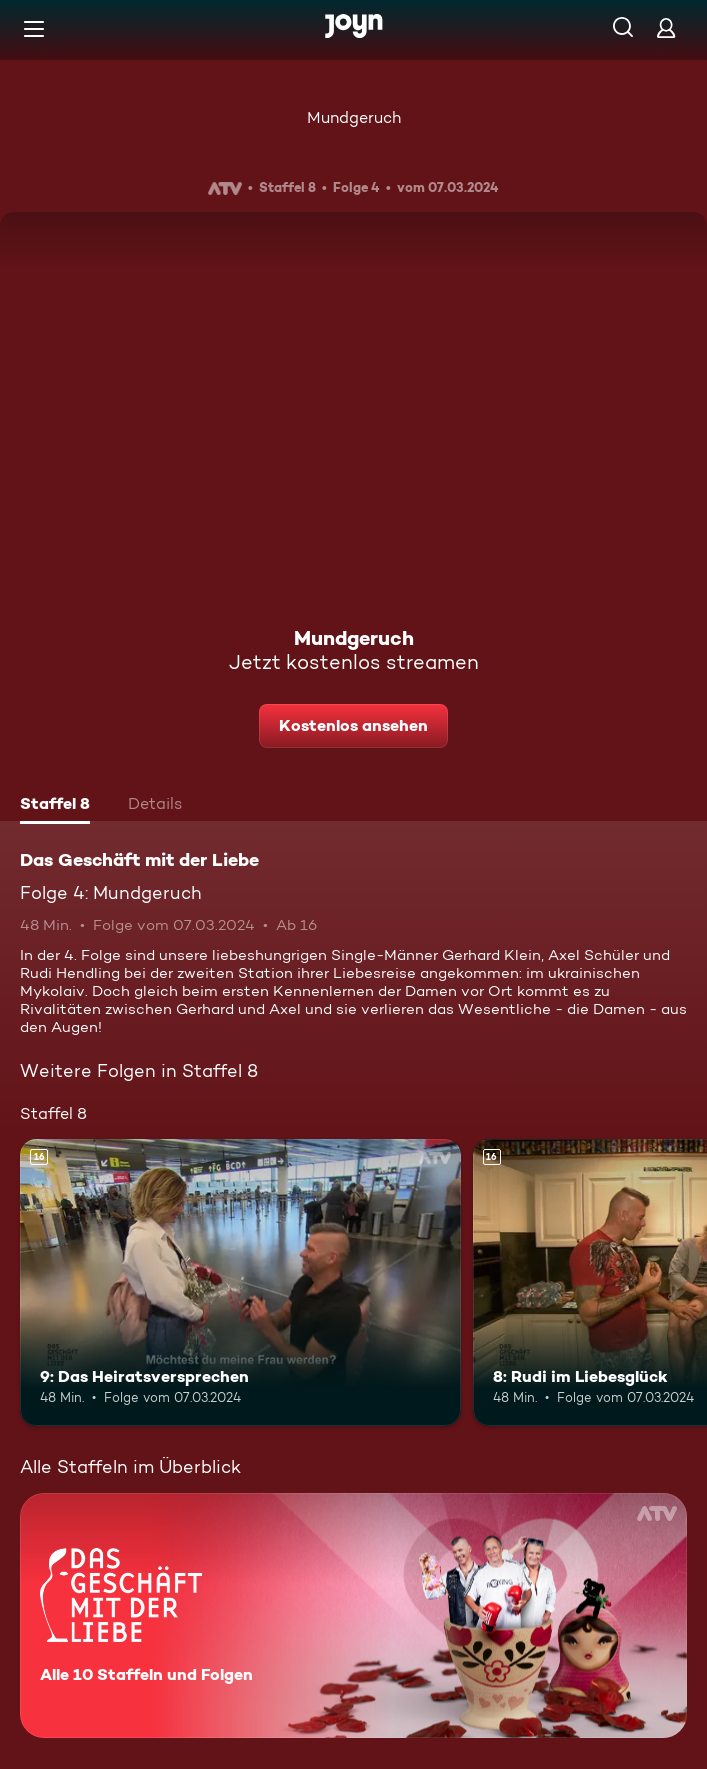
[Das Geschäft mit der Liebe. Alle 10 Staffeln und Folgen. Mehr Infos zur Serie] (353, 1615)
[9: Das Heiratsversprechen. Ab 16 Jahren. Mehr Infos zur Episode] (240, 1282)
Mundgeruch (354, 117)
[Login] (666, 27)
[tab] (55, 806)
